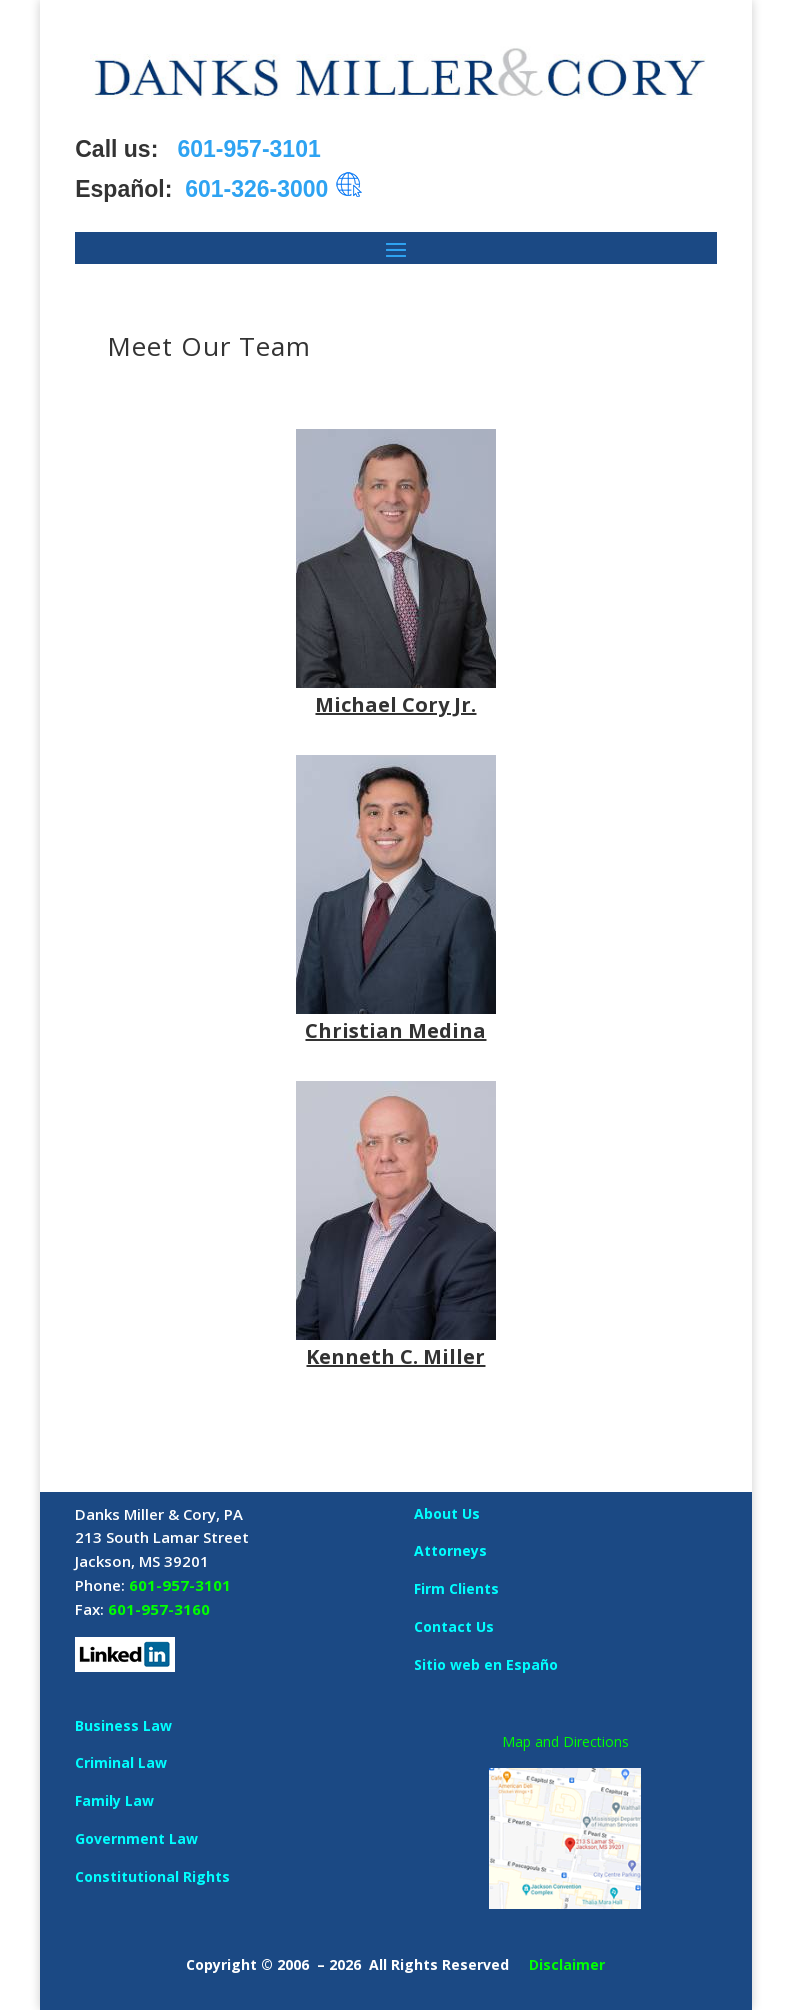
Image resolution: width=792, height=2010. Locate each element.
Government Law (136, 1838)
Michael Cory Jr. (395, 704)
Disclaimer (567, 1964)
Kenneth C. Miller (395, 1356)
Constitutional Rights (152, 1876)
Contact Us (454, 1626)
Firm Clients (456, 1588)
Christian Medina (395, 1030)
